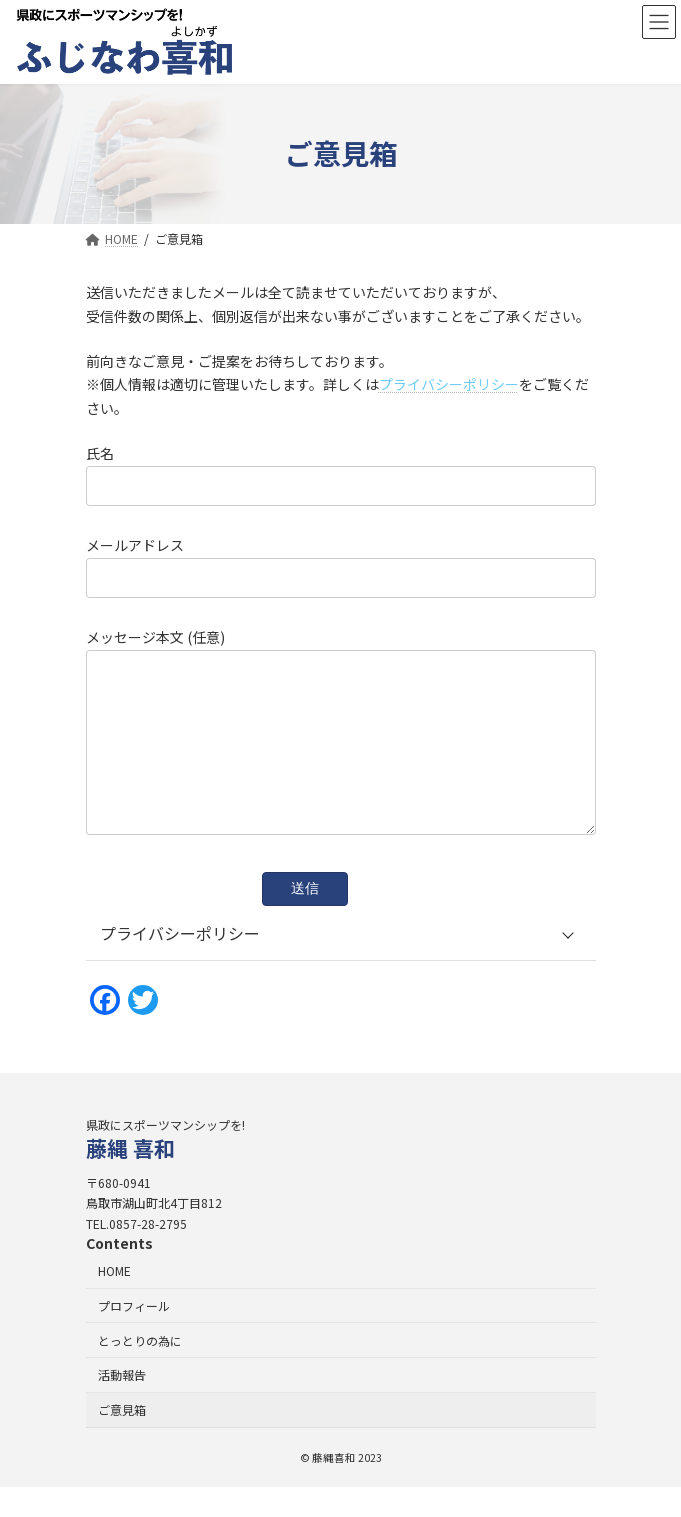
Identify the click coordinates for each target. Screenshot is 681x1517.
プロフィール (134, 1335)
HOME (114, 1300)
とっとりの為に (140, 1369)
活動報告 (122, 1404)
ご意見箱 (122, 1439)
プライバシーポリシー (449, 384)
